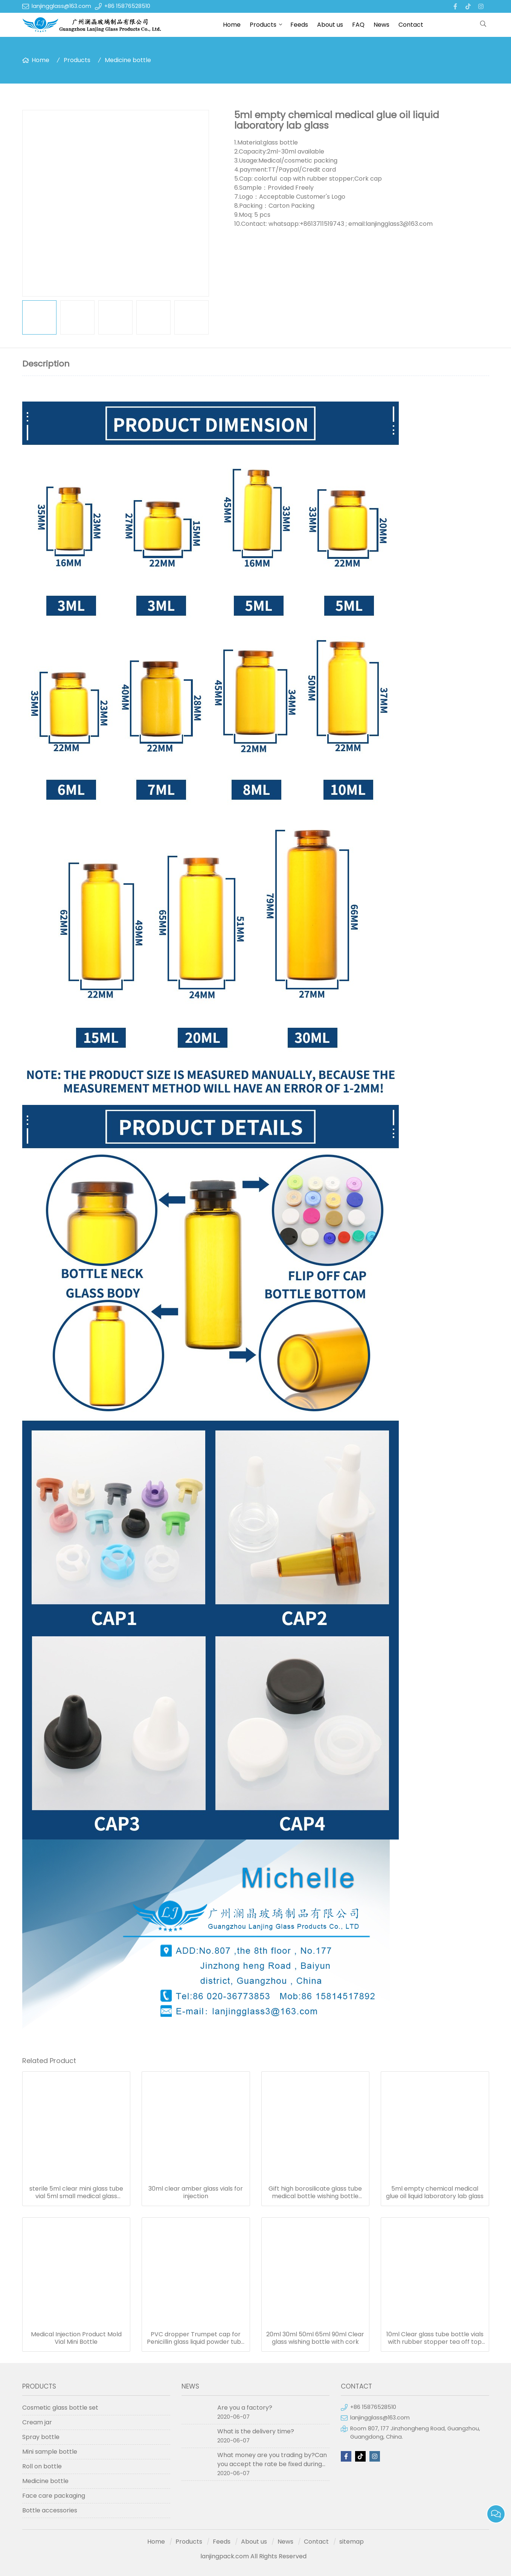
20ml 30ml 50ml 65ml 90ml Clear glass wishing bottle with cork (315, 2338)
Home (232, 24)
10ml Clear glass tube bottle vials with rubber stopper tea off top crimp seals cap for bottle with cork (435, 2338)
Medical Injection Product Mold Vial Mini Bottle (76, 2338)
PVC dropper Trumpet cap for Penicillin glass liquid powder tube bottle (196, 2338)
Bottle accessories (49, 2510)
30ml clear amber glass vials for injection (195, 2192)
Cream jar (37, 2422)
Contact (410, 24)
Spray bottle (40, 2437)
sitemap (351, 2541)
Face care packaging (53, 2495)
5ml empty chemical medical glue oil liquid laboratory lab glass (435, 2192)
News (381, 24)
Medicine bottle (128, 60)
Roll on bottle (42, 2466)
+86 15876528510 (127, 6)
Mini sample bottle (49, 2451)
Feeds (299, 24)
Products (263, 24)
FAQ (358, 24)
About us (330, 24)
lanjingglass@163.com (61, 6)
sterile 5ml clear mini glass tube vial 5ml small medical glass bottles (76, 2192)
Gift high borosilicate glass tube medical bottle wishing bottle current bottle (315, 2192)
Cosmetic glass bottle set (60, 2407)
